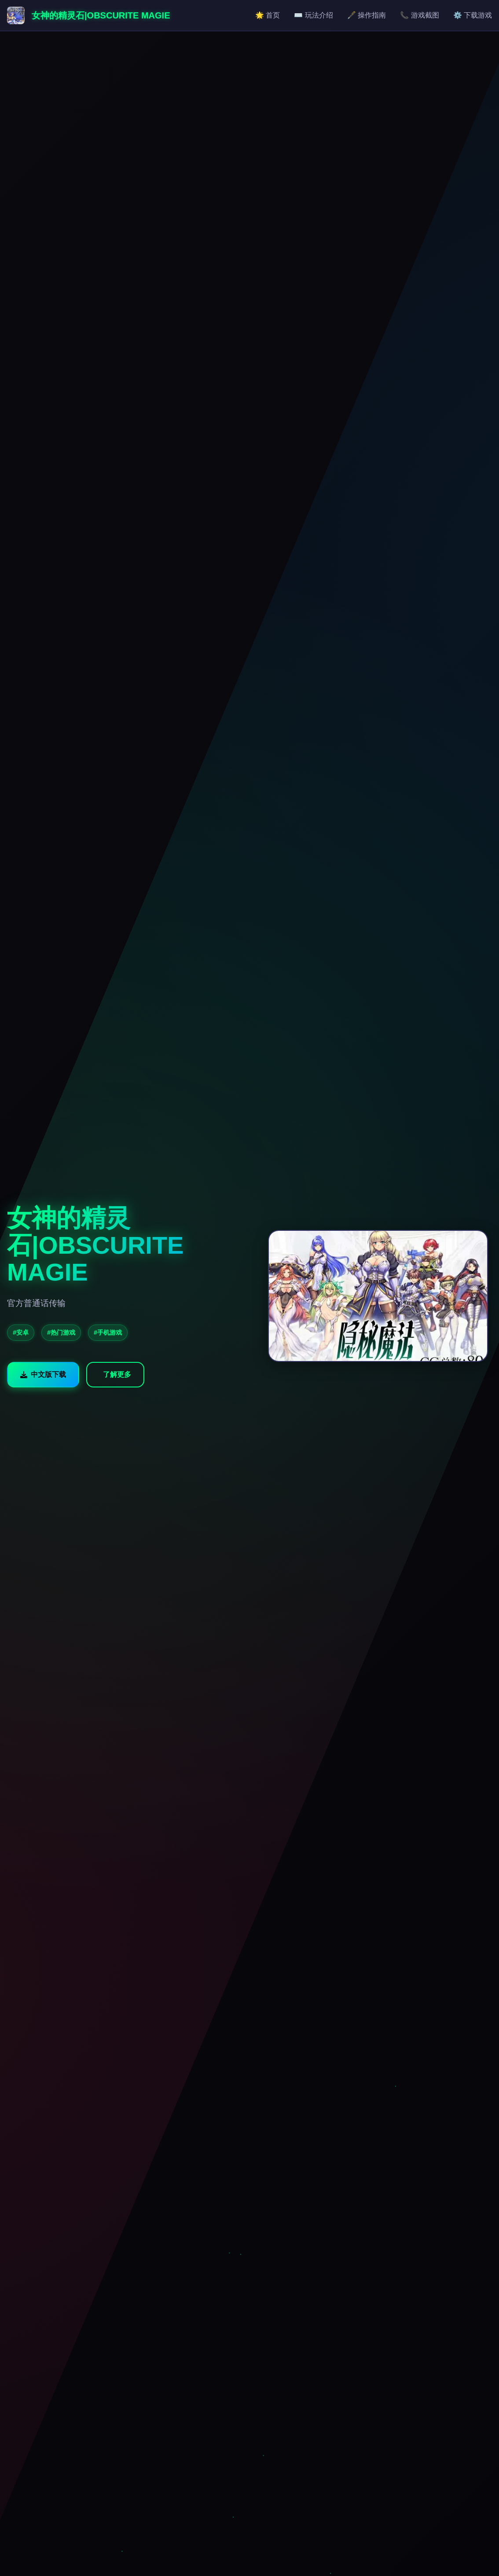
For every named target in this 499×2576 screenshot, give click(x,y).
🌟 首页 (267, 15)
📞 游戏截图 (419, 15)
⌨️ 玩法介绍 (313, 15)
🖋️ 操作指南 (366, 15)
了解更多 (117, 1374)
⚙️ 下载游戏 (472, 15)
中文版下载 (43, 1374)
